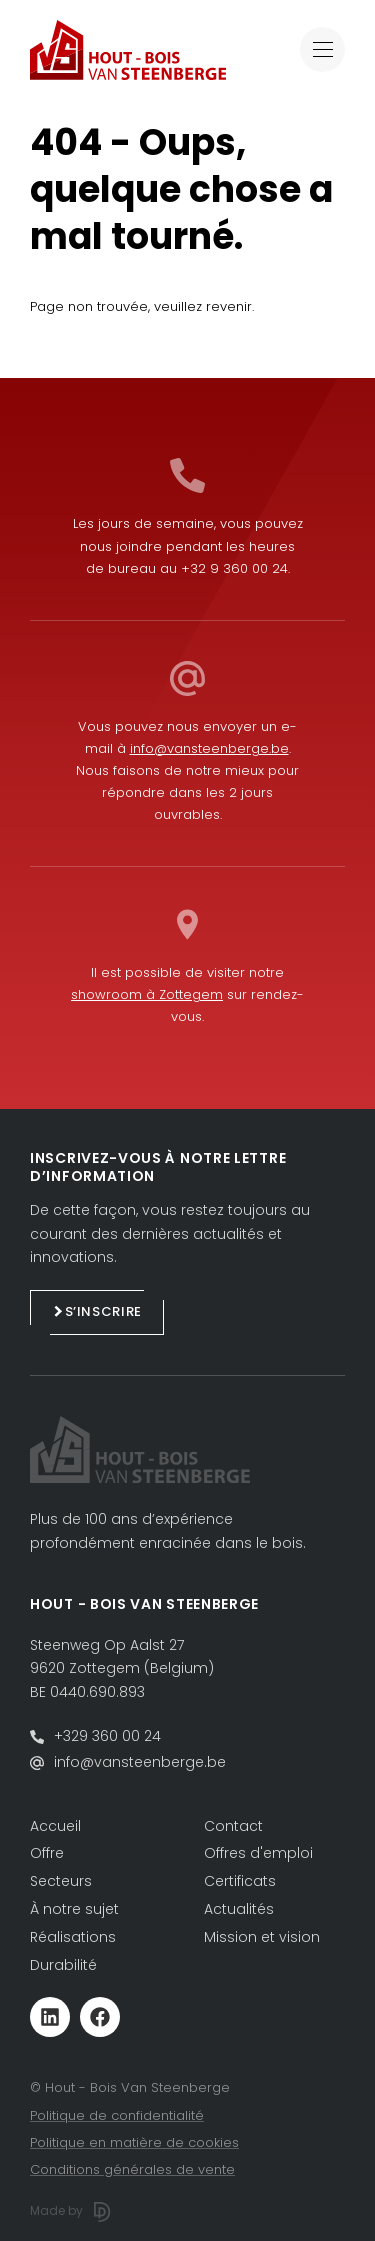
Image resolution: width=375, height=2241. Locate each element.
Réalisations (73, 1937)
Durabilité (63, 1965)
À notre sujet (74, 1909)
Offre (47, 1853)
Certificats (240, 1881)
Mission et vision (262, 1937)
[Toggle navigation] (322, 49)
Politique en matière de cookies (134, 2142)
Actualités (239, 1909)
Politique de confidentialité (117, 2115)
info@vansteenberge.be (209, 748)
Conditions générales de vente (132, 2169)
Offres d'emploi (258, 1853)
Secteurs (61, 1881)
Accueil (55, 1826)
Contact (233, 1826)
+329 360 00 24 (107, 1736)
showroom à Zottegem (147, 994)
